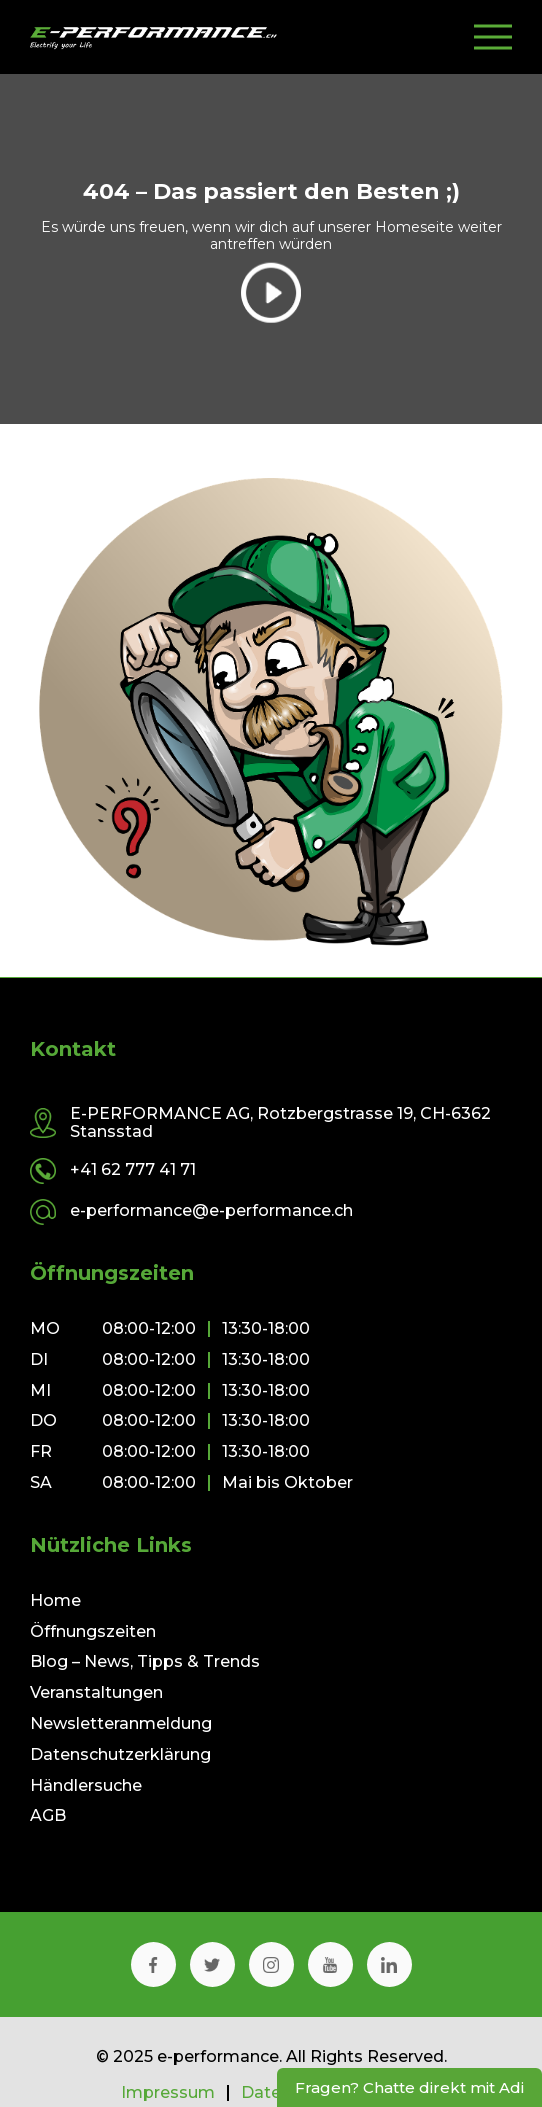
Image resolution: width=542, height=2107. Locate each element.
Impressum (168, 2093)
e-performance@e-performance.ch (211, 1210)
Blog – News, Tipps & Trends (145, 1661)
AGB (48, 1815)
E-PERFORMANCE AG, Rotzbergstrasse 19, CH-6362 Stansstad (280, 1122)
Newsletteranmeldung (121, 1723)
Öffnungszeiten (93, 1631)
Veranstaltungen (96, 1692)
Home (55, 1600)
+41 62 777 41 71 (133, 1169)
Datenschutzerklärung (120, 1754)
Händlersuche (86, 1785)
